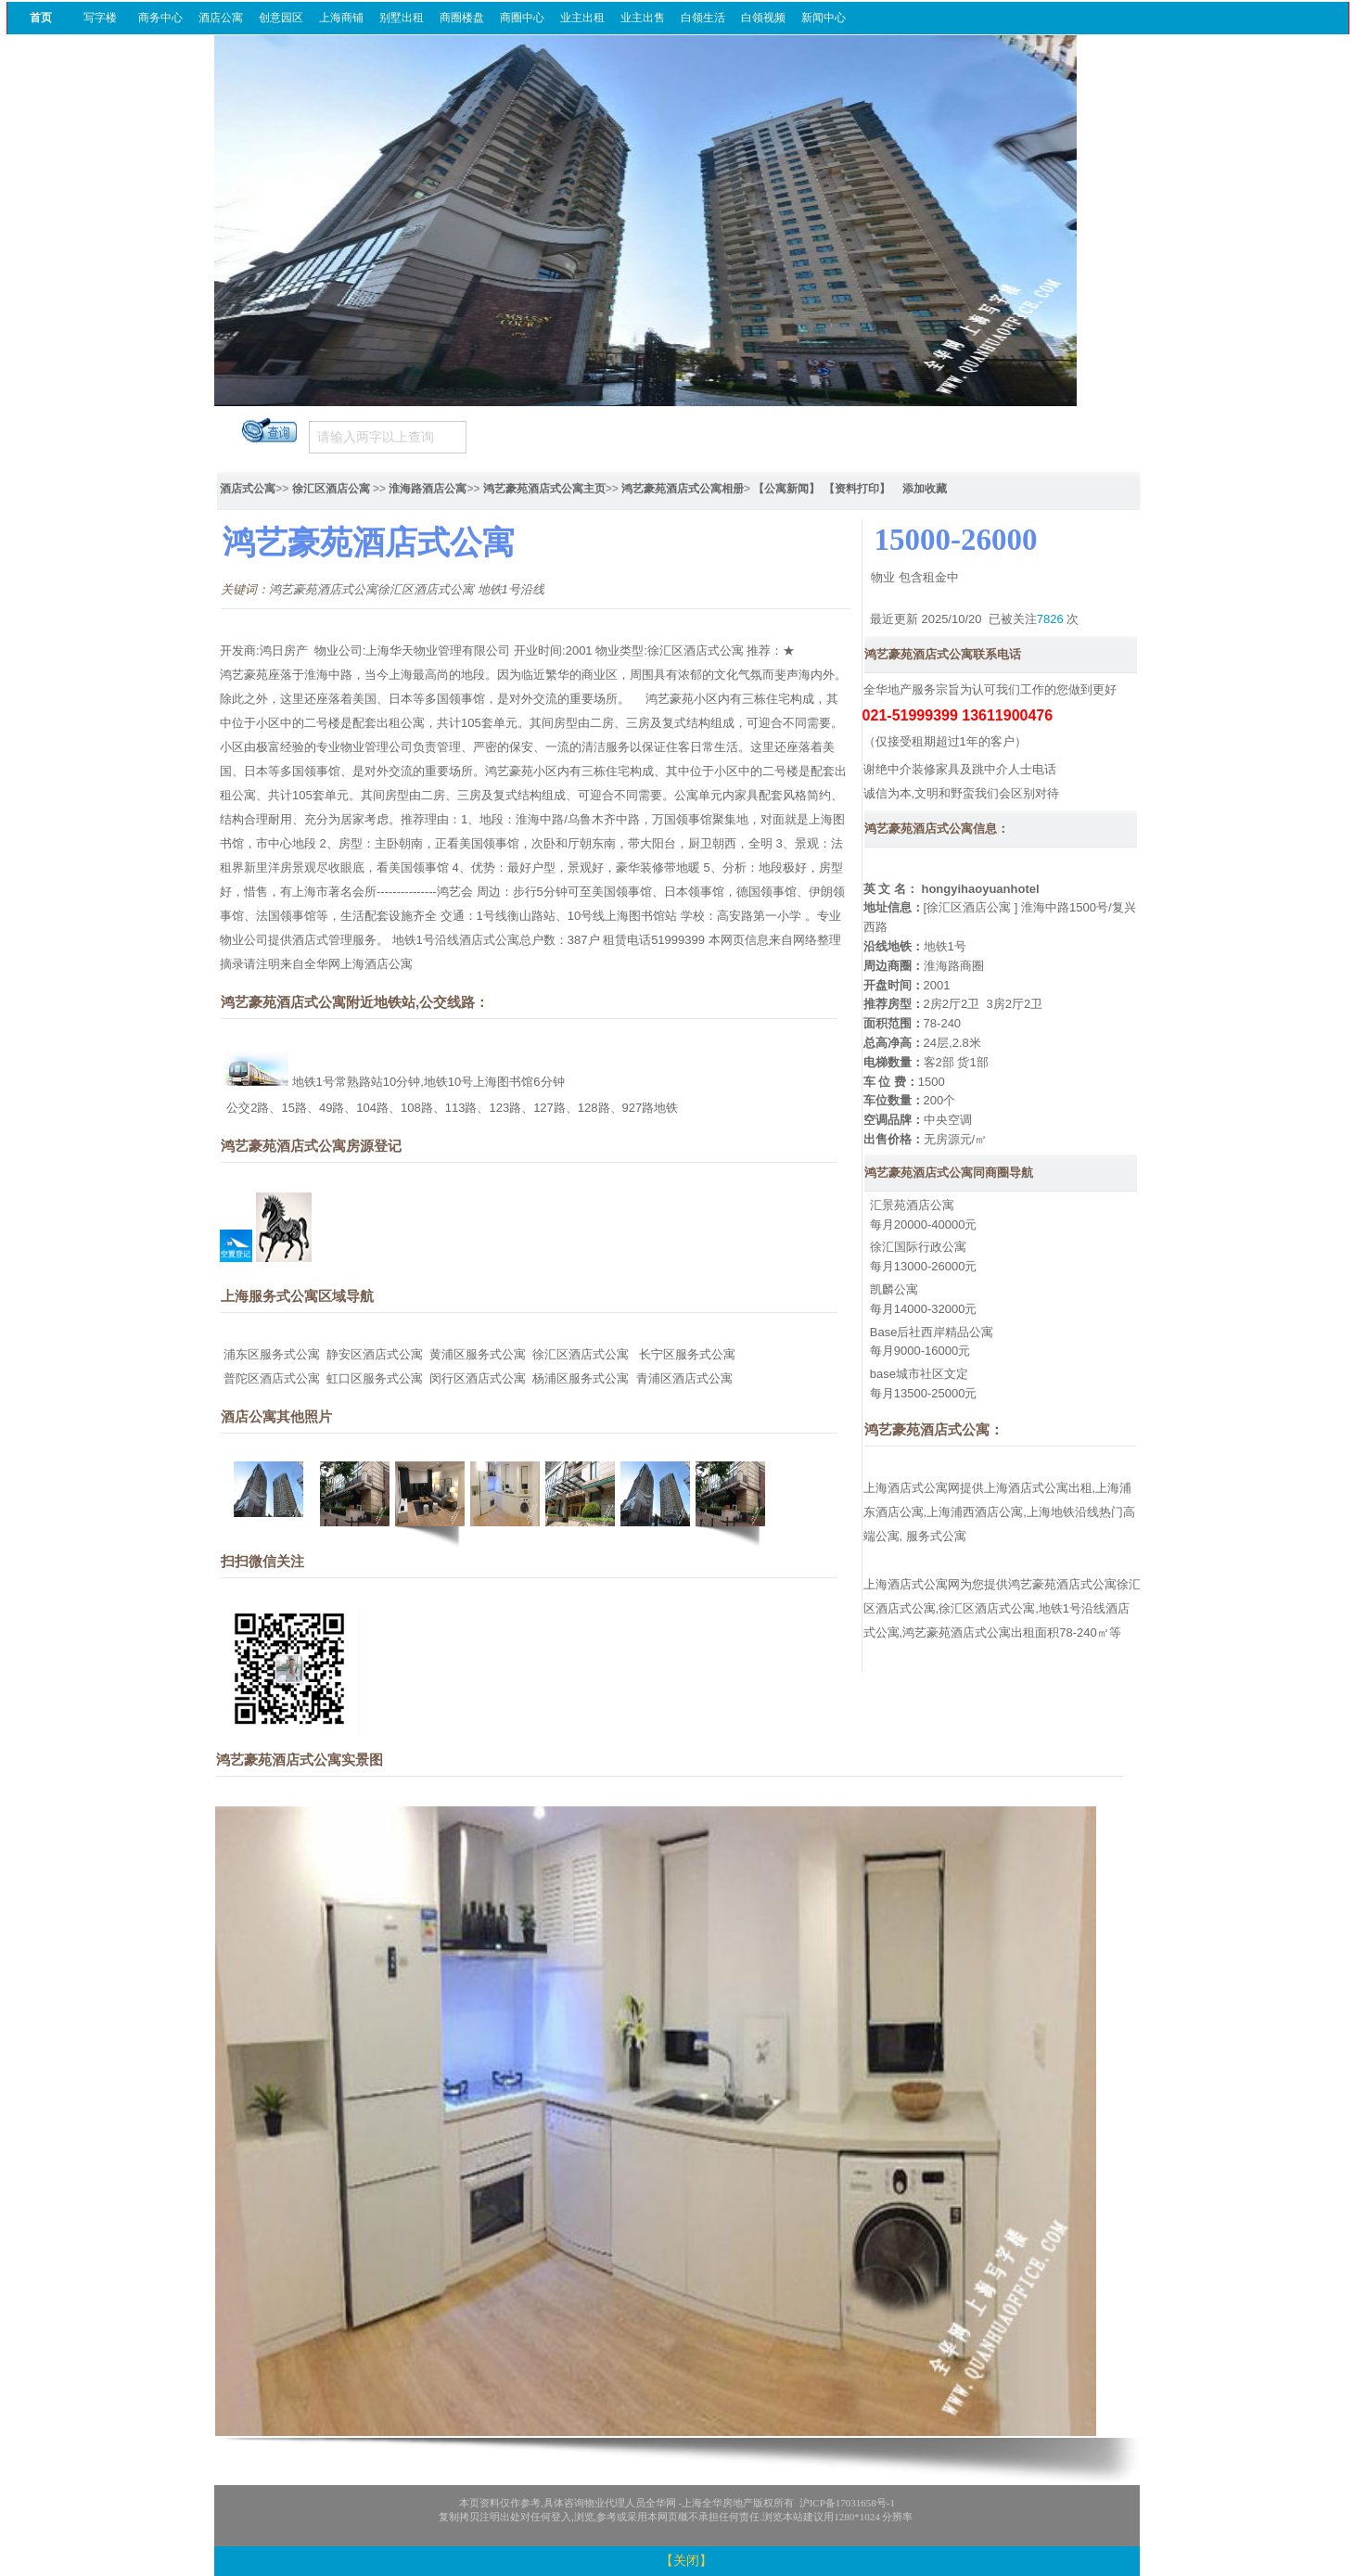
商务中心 (160, 17)
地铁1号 (945, 946)
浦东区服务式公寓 (272, 1354)
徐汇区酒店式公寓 (580, 1354)
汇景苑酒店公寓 (912, 1205)
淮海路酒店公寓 (427, 488)
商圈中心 (522, 17)
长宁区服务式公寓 (687, 1354)
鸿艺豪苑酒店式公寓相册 (682, 488)
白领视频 (763, 17)
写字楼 (100, 17)
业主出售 (642, 17)
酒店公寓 (220, 17)
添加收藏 (924, 488)
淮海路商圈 (954, 966)
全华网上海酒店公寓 (358, 964)
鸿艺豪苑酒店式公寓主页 (544, 488)
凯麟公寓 (894, 1289)
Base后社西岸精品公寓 (932, 1332)
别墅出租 (401, 17)
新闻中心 (823, 17)
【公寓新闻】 (786, 488)
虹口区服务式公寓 (374, 1378)
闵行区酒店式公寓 (477, 1378)
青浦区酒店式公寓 (684, 1378)
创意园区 (281, 17)
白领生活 (703, 17)
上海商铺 (341, 17)
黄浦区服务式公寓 (477, 1354)
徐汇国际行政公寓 (918, 1247)
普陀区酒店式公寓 (272, 1378)
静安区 (344, 1354)
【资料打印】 (857, 488)
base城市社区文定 (919, 1374)
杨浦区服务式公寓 (580, 1378)
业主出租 (582, 17)
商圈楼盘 (462, 17)
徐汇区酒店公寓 (331, 488)
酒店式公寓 (247, 488)
